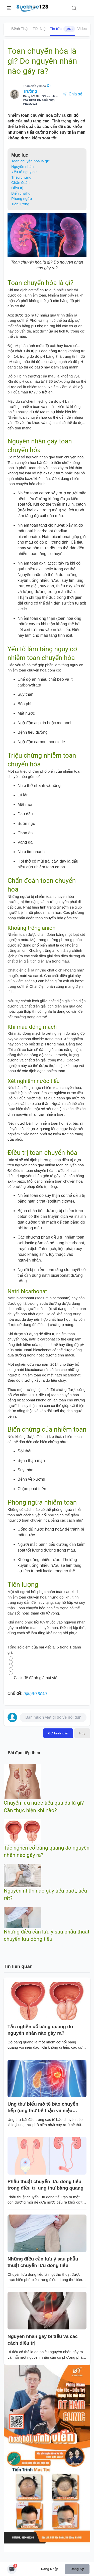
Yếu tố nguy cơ (24, 172)
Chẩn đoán (20, 182)
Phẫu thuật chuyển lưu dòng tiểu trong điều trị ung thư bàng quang (45, 2185)
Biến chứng (20, 193)
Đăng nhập (49, 2569)
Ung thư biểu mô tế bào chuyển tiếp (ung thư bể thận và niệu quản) (43, 2107)
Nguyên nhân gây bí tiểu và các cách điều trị (43, 2339)
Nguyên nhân (22, 166)
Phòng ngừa (21, 198)
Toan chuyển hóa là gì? (30, 161)
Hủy (82, 1733)
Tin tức (62, 29)
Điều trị (17, 188)
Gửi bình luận (58, 1733)
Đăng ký (77, 2569)
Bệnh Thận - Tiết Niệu (29, 28)
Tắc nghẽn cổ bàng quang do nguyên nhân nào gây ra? (40, 2030)
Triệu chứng (21, 177)
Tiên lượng (20, 204)
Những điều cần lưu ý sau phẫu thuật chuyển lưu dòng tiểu (43, 2262)
